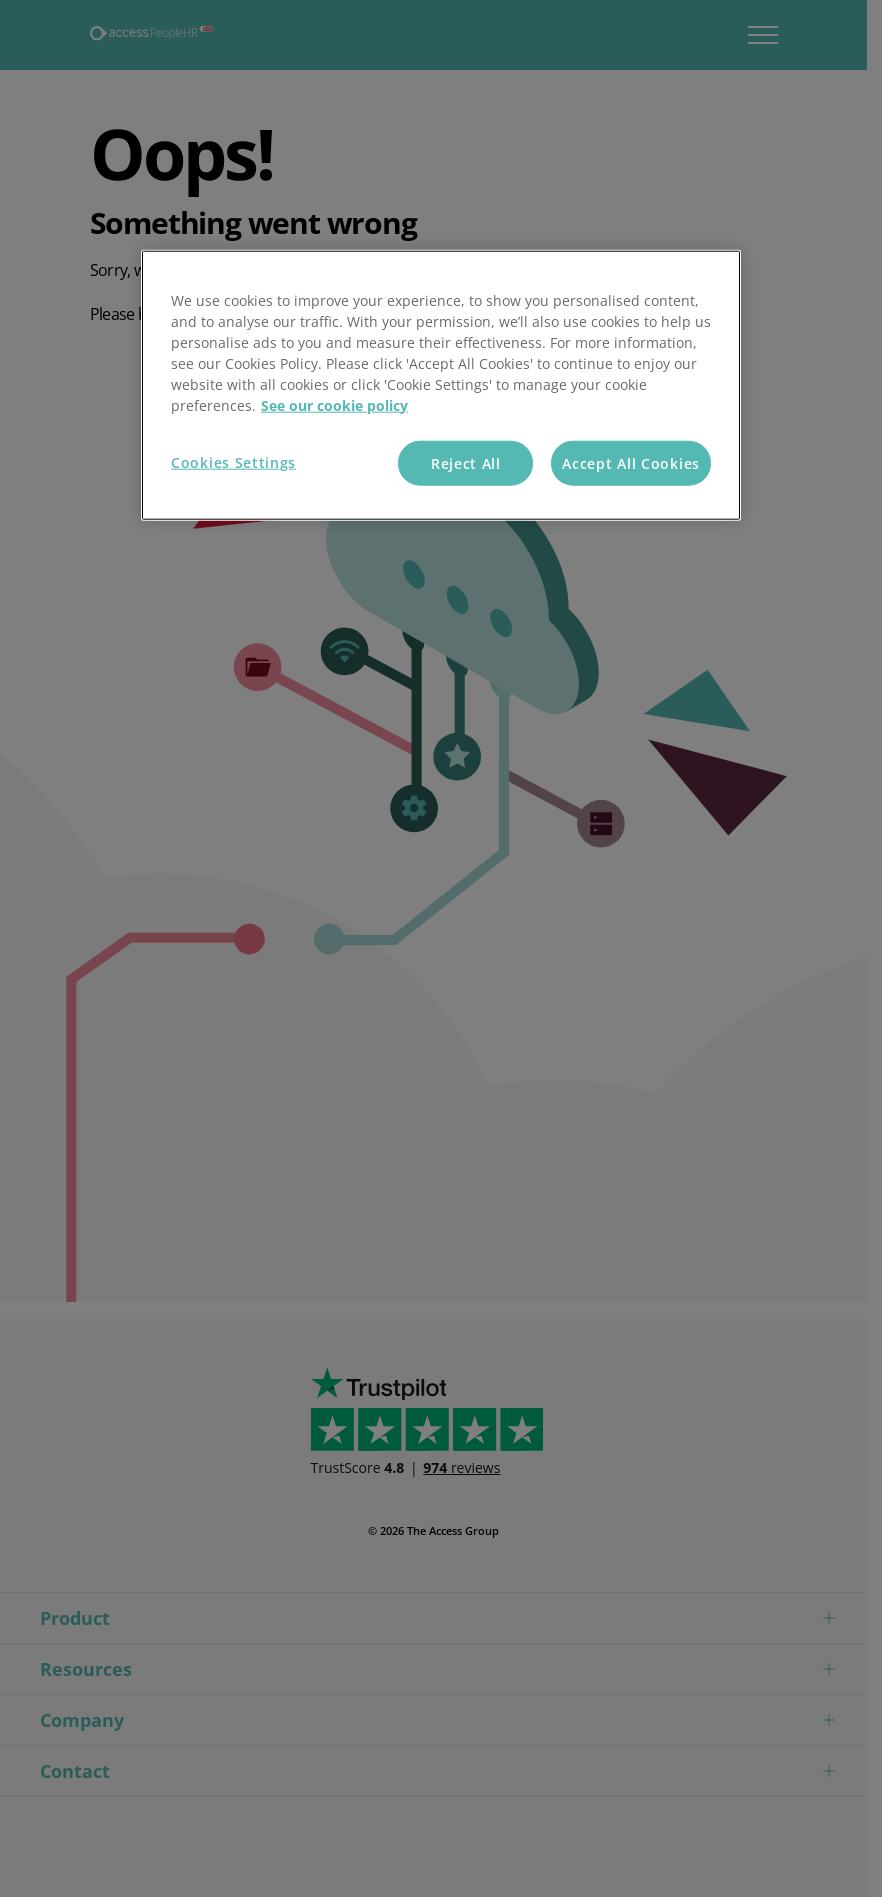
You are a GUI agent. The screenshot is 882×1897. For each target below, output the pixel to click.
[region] (441, 385)
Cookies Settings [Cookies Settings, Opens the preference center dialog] (233, 461)
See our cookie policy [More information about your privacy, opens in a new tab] (334, 404)
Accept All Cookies (631, 462)
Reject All (466, 462)
